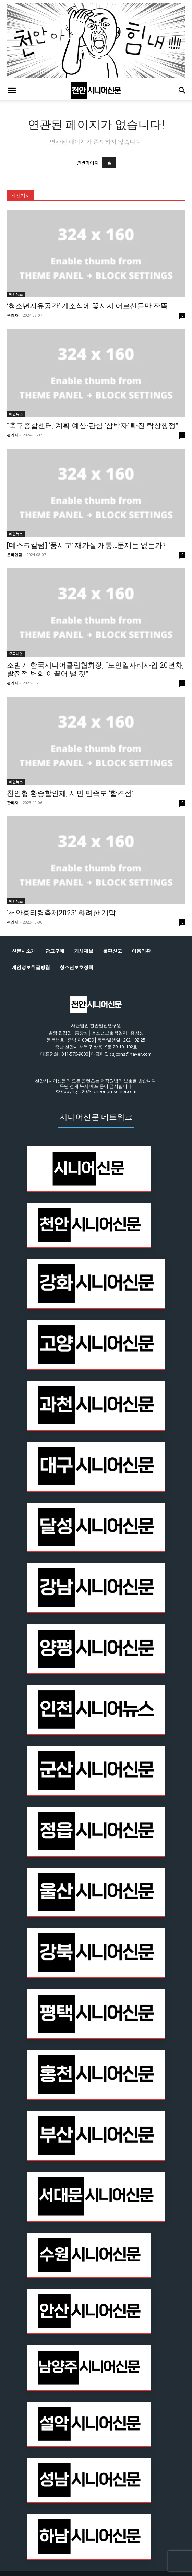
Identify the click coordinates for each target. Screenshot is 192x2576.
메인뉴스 (16, 294)
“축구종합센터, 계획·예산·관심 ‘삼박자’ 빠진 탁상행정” (92, 426)
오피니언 (16, 653)
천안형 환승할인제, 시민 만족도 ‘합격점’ (70, 793)
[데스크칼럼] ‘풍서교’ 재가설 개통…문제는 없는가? (86, 545)
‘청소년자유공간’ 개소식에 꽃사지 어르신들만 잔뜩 (87, 306)
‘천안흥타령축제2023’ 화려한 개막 (61, 913)
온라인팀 (14, 554)
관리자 (12, 315)
